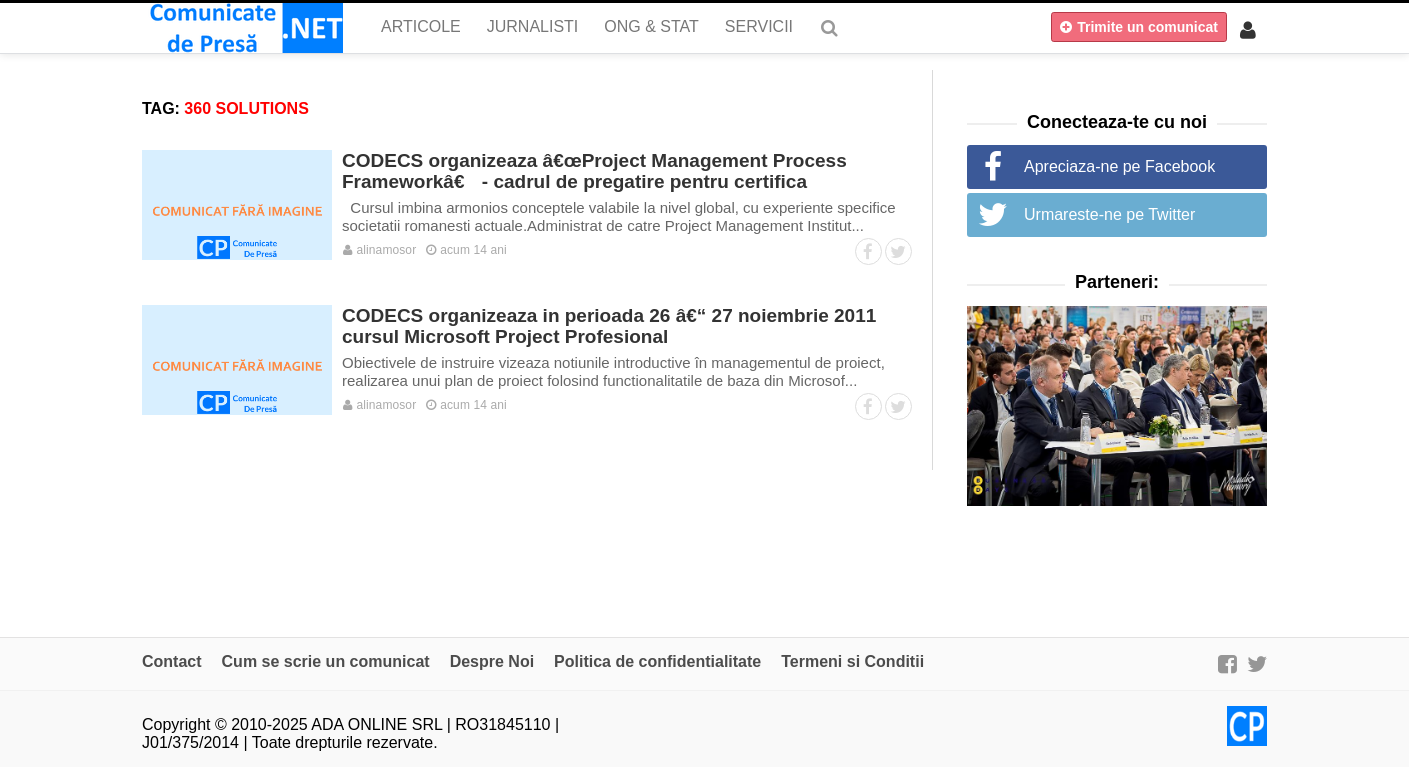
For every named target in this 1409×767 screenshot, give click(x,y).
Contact (172, 661)
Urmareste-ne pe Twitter (1109, 214)
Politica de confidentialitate (657, 661)
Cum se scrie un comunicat (326, 661)
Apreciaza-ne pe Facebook (1119, 166)
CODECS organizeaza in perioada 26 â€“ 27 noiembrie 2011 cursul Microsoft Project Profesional (609, 326)
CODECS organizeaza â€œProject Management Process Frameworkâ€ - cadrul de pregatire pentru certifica (594, 171)
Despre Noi (492, 661)
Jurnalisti (533, 26)
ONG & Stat (651, 26)
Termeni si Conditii (852, 661)
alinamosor (379, 250)
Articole (421, 26)
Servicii (759, 26)
